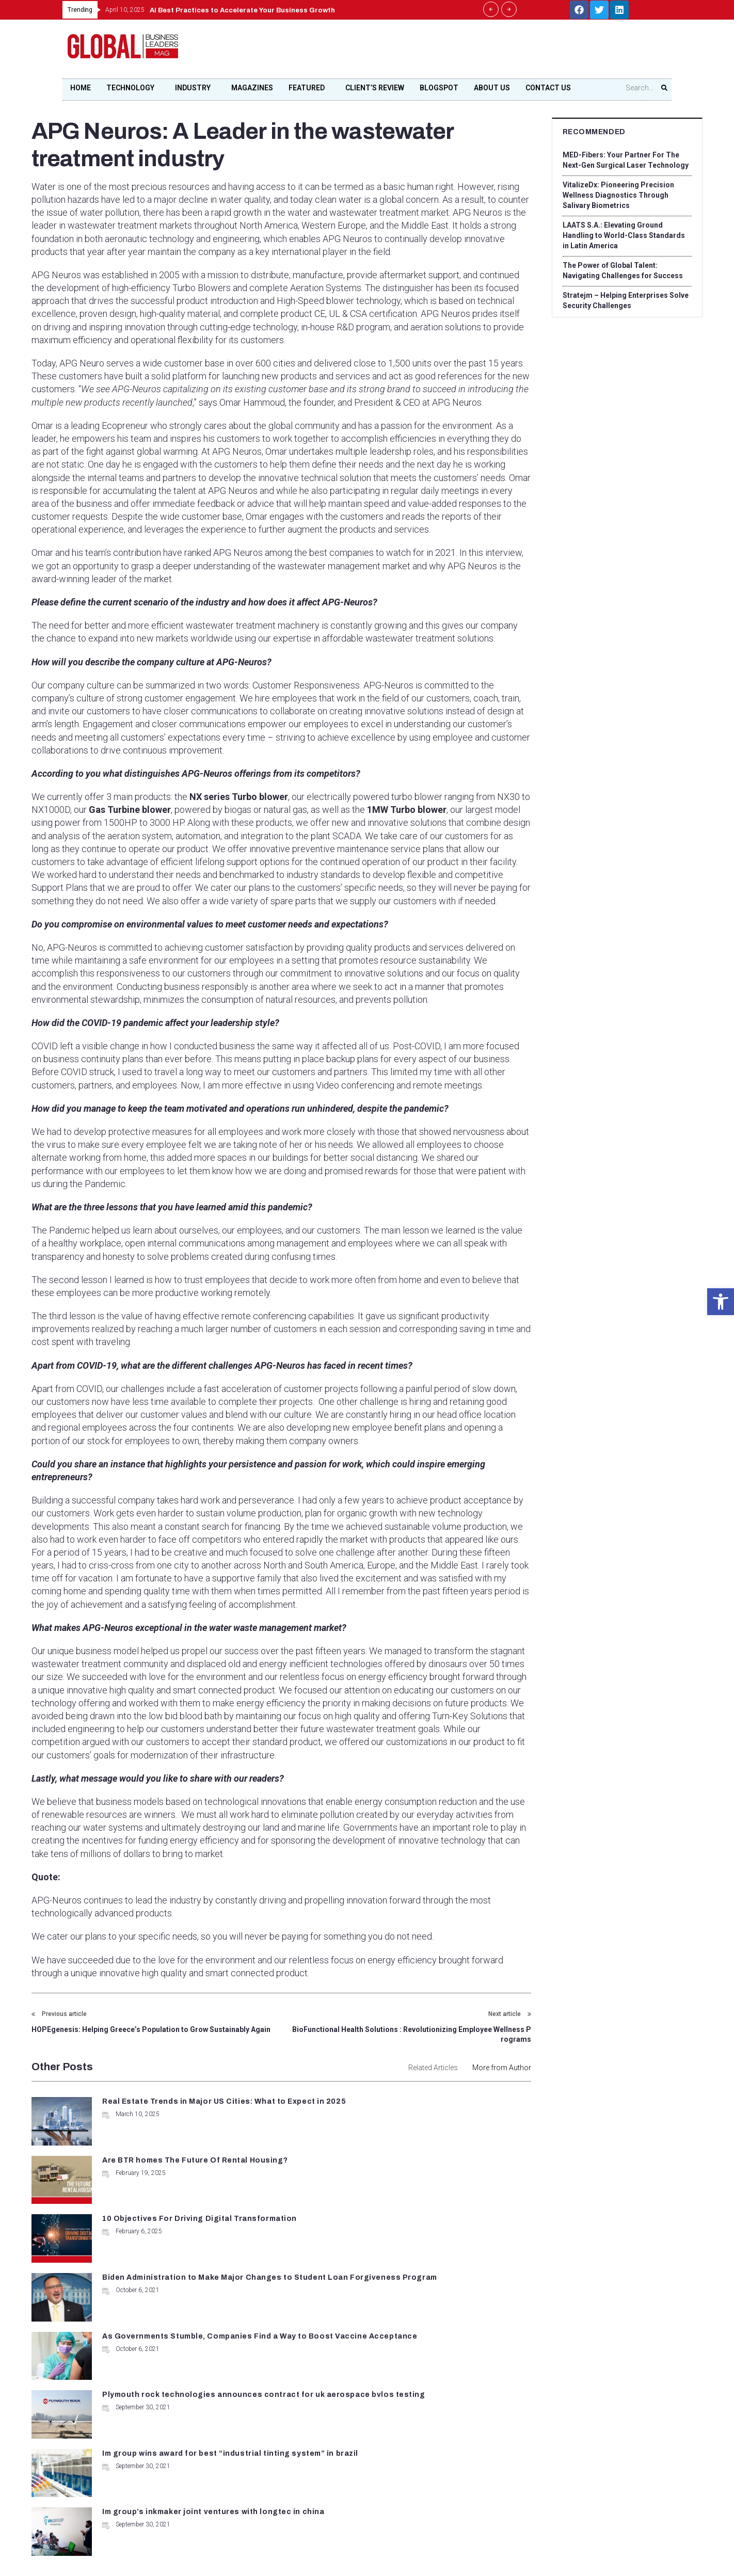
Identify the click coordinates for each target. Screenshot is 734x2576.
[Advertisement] (478, 52)
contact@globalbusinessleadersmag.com (349, 2449)
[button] (720, 1301)
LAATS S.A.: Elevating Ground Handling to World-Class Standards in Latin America (623, 235)
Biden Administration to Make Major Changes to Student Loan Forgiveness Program (435, 2176)
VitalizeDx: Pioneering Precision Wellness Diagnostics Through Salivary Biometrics (618, 195)
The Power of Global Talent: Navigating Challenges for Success (623, 270)
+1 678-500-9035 (316, 2411)
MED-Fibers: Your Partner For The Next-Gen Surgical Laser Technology (626, 160)
